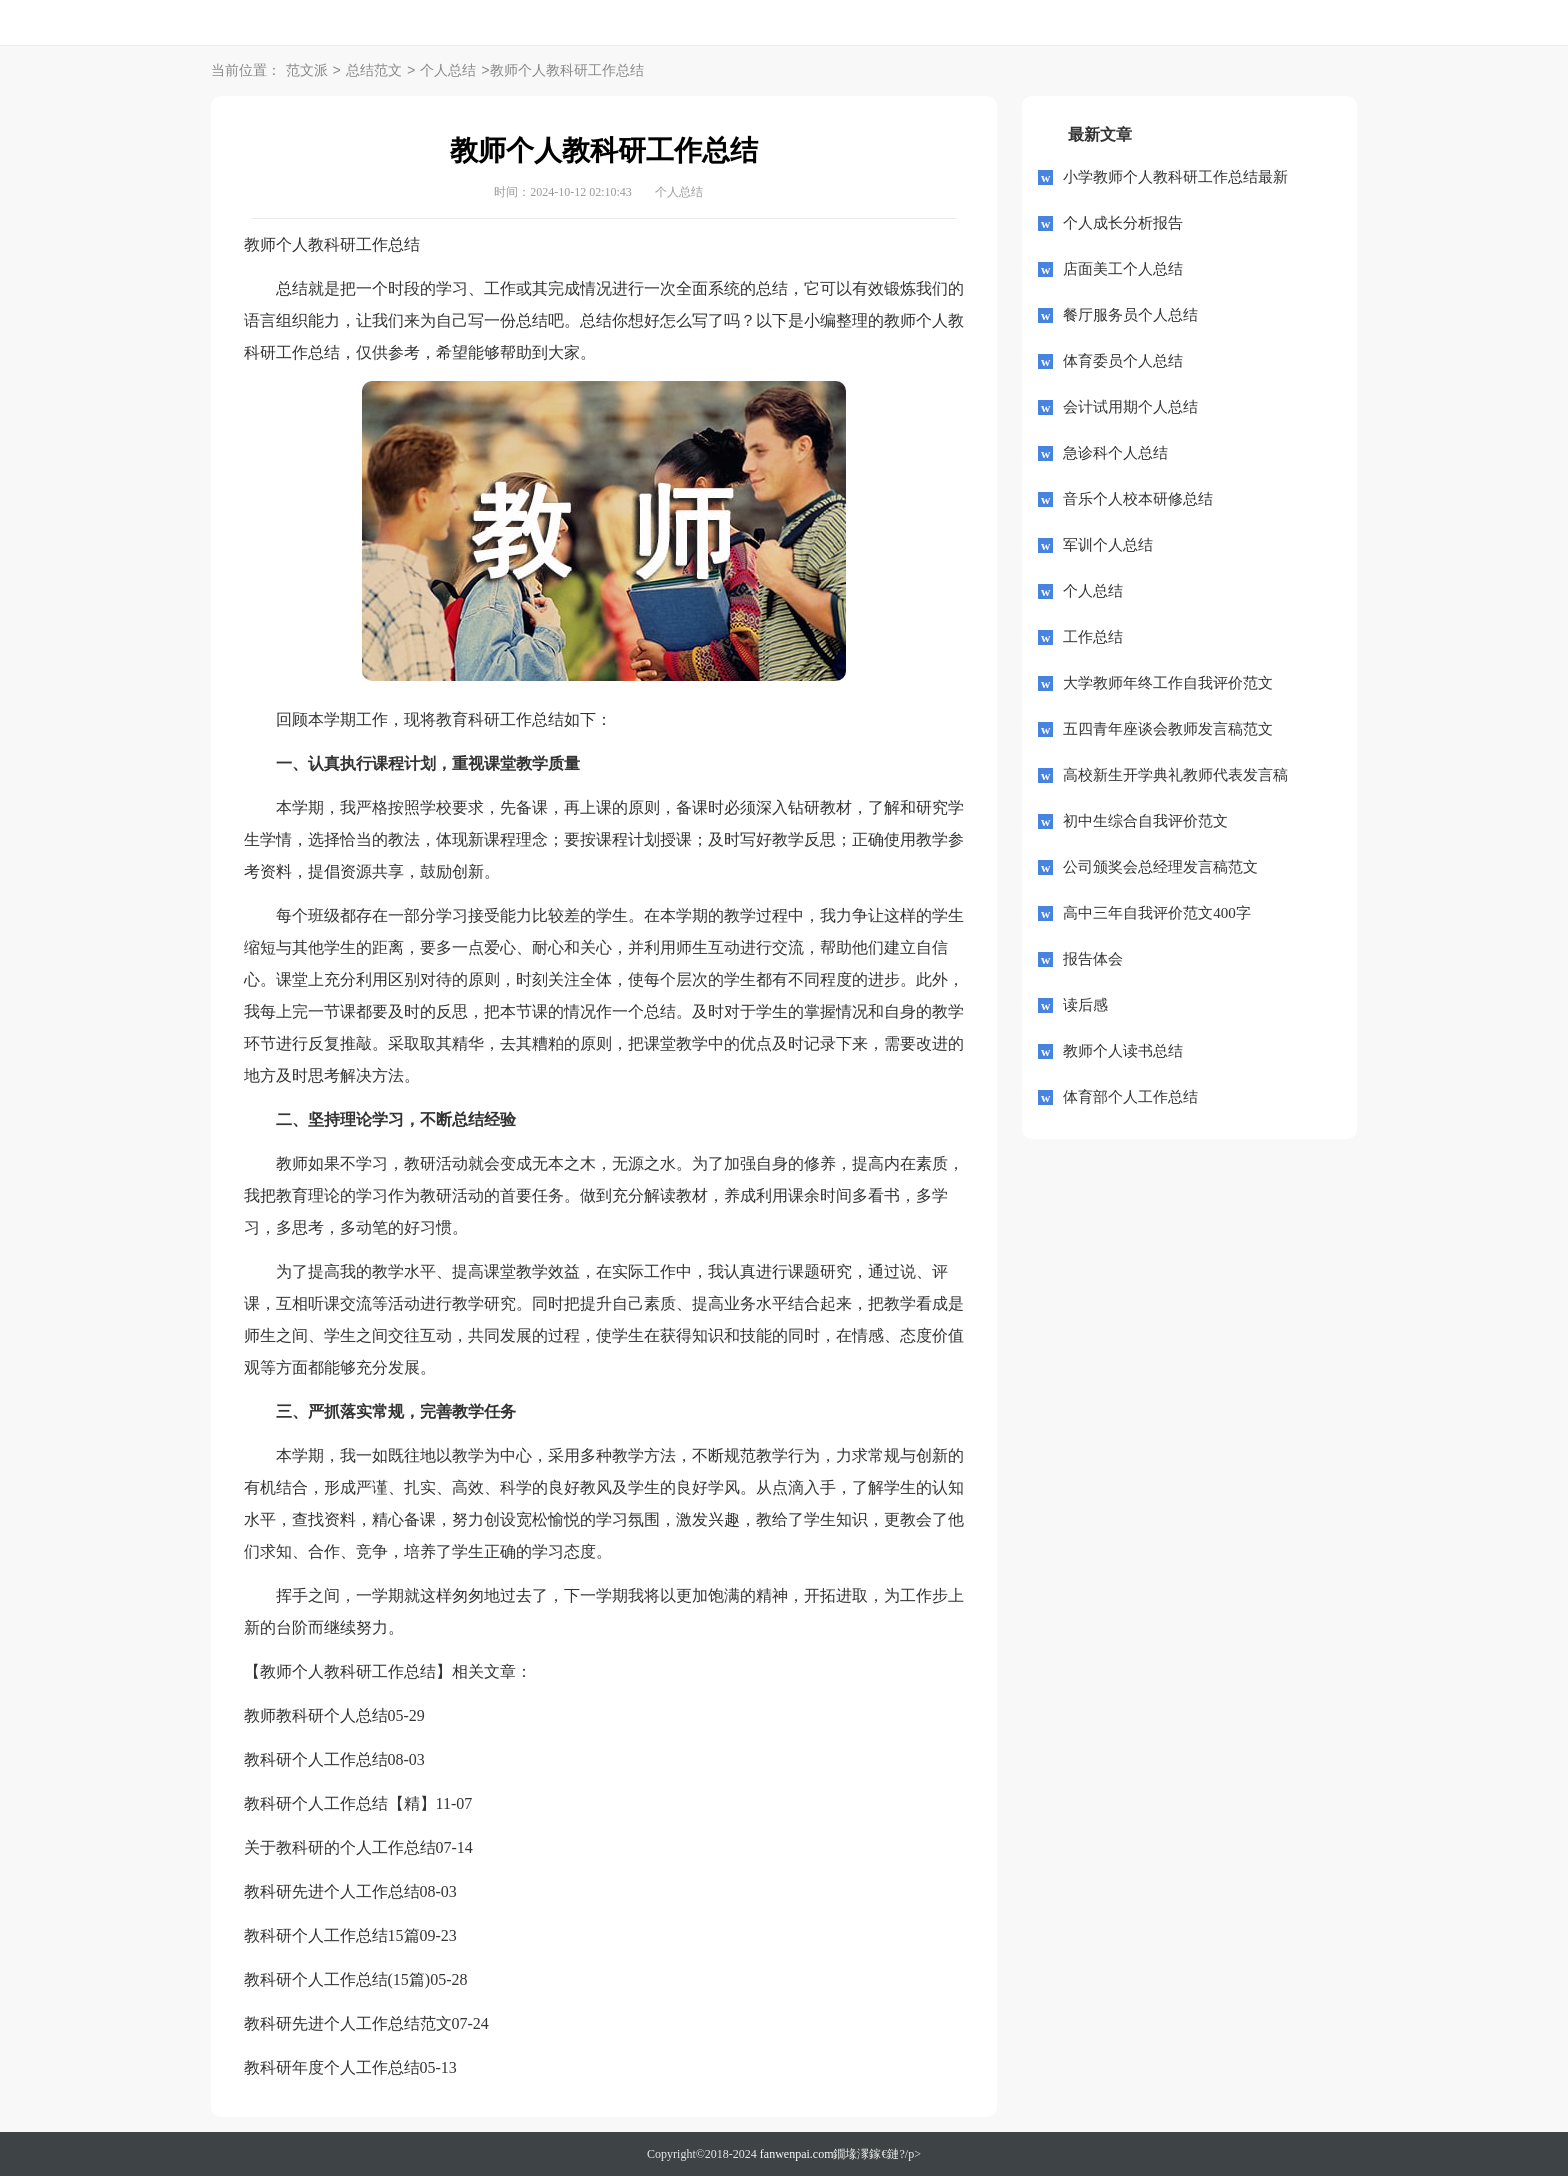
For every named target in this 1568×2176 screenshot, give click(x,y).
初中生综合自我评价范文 (1145, 821)
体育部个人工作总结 (1130, 1097)
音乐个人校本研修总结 (1138, 499)
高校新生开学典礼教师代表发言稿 (1175, 775)
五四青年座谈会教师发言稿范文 (1168, 729)
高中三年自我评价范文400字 (1157, 913)
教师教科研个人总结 (316, 1715)
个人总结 (448, 71)
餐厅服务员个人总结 (1130, 315)
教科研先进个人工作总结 (332, 1891)
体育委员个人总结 (1123, 361)
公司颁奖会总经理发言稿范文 (1160, 867)
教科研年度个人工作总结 (332, 2067)
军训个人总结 (1108, 545)
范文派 (307, 71)
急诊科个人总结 (1115, 453)
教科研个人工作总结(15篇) (337, 1979)
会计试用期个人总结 (1130, 407)
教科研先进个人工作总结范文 (348, 2023)
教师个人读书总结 (1123, 1051)
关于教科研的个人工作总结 (340, 1847)
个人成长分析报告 (1123, 223)
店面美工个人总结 (1123, 269)
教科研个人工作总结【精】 (340, 1803)
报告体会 (1093, 959)
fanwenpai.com (797, 2154)
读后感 (1085, 1005)
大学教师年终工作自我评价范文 (1168, 683)
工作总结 (1093, 637)
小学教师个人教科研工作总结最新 (1175, 177)
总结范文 (374, 71)
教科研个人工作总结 (316, 1759)
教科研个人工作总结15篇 (332, 1935)
